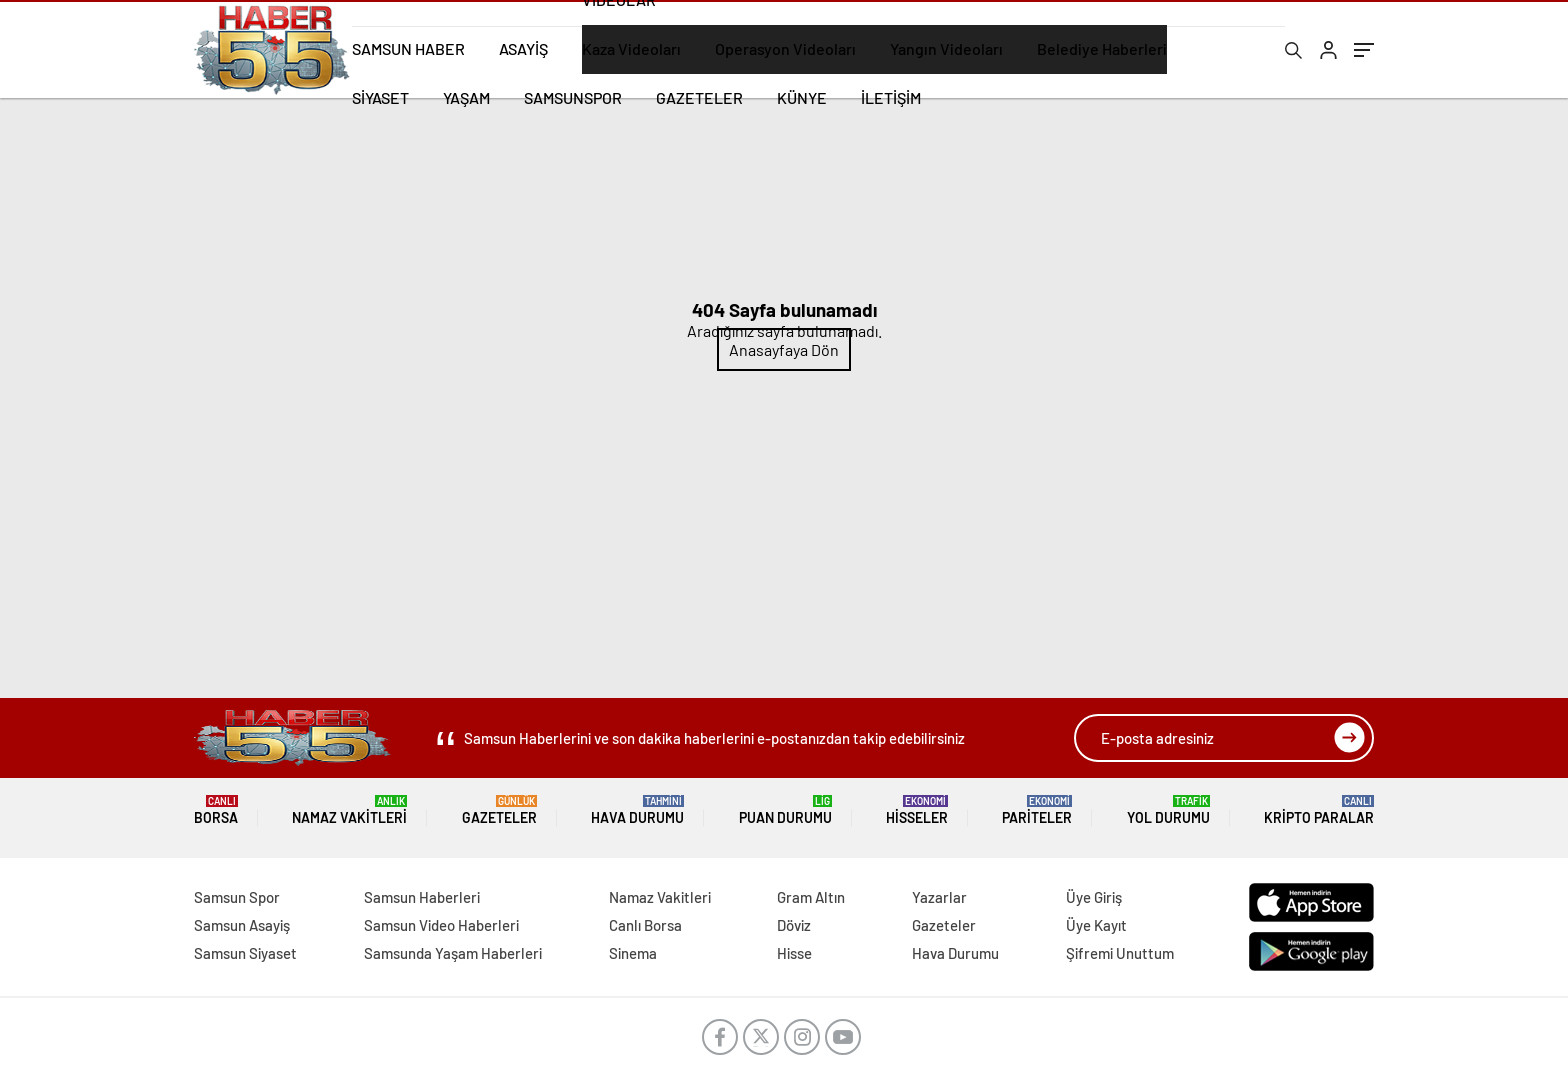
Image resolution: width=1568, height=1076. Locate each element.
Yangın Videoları (946, 48)
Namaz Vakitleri (349, 810)
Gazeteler (499, 810)
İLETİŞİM (891, 97)
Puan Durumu (785, 810)
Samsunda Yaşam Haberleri (453, 953)
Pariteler (1037, 810)
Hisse (794, 953)
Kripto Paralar (1319, 810)
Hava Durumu (637, 810)
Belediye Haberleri (1102, 48)
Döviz (794, 925)
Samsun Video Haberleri (441, 925)
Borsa (216, 810)
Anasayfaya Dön (784, 349)
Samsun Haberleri (422, 897)
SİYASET (380, 97)
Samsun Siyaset (245, 953)
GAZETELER (699, 97)
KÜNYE (802, 97)
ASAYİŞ (523, 48)
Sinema (633, 953)
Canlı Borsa (645, 925)
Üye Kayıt (1096, 925)
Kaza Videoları (631, 48)
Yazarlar (939, 897)
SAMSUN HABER (408, 48)
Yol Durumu (1168, 810)
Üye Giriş (1094, 897)
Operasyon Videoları (785, 48)
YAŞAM (466, 97)
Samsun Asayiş (242, 925)
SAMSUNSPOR (573, 97)
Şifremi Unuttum (1120, 953)
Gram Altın (811, 897)
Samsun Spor (237, 897)
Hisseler (917, 810)
